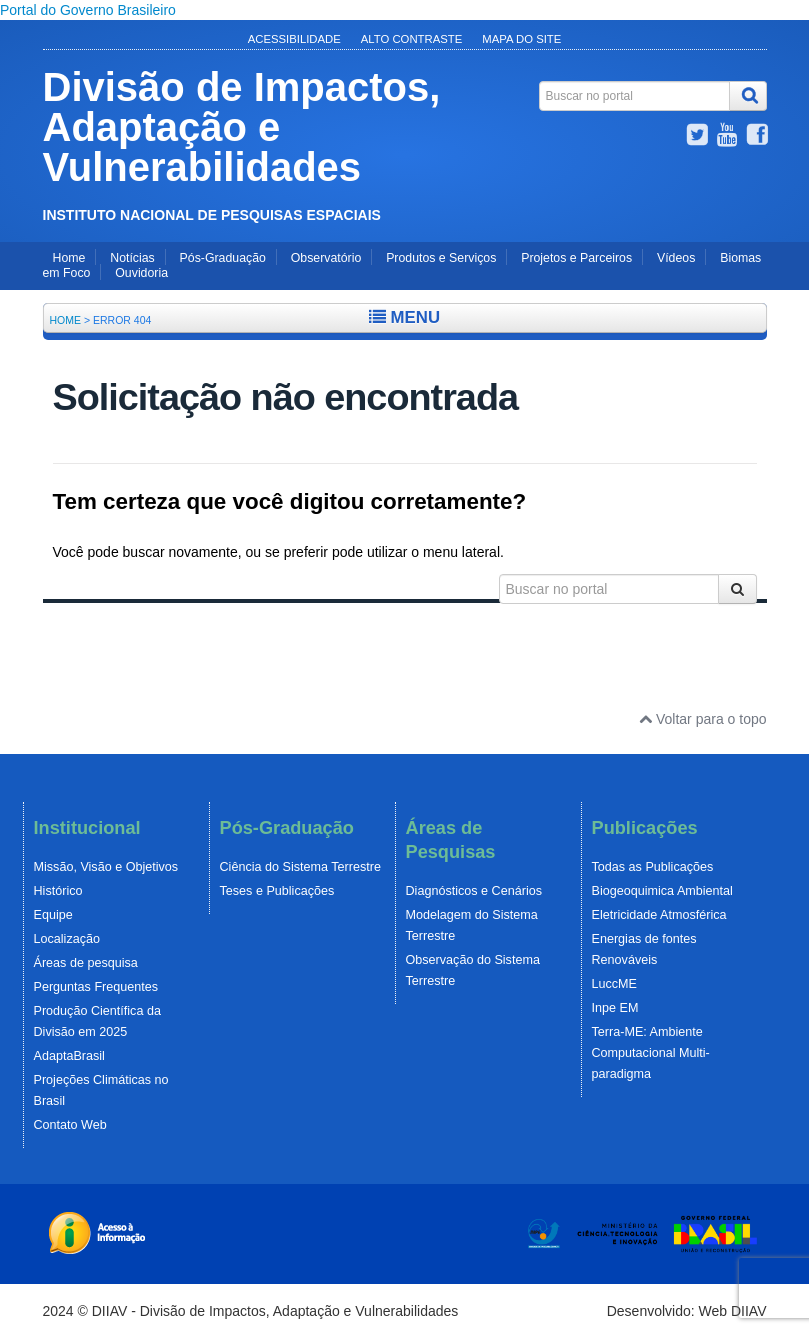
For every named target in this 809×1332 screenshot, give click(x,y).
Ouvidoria (141, 273)
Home (69, 258)
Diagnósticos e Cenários (474, 891)
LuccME (615, 984)
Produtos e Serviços (441, 258)
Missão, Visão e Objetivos (106, 867)
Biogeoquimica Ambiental (662, 891)
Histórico (58, 891)
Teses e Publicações (277, 891)
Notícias (132, 258)
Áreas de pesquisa (86, 963)
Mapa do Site (521, 39)
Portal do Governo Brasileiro (88, 10)
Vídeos (676, 258)
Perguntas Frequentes (96, 987)
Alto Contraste (412, 39)
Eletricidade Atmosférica (659, 915)
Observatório (326, 258)
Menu (404, 317)
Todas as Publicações (653, 867)
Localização (67, 939)
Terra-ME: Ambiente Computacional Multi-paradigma (651, 1053)
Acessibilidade (294, 39)
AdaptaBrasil (69, 1056)
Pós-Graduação (223, 258)
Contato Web (70, 1125)
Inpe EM (615, 1008)
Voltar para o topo (702, 719)
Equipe (53, 915)
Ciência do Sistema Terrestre (300, 867)
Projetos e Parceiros (576, 258)
